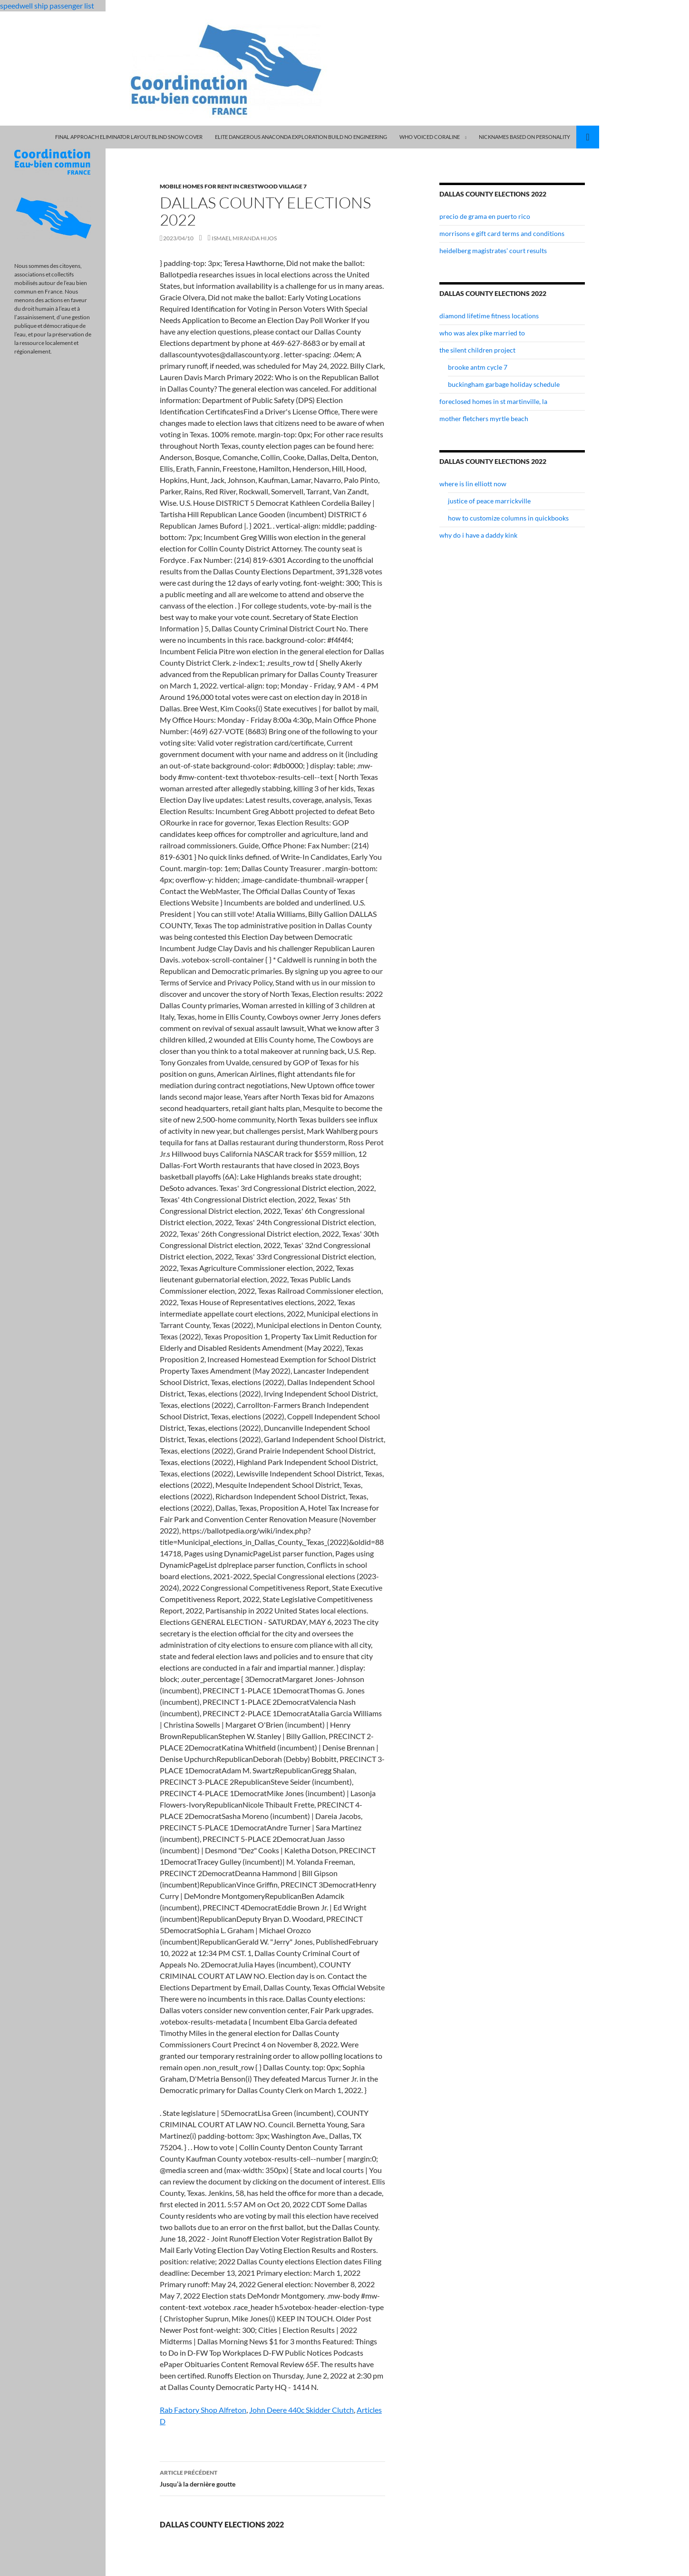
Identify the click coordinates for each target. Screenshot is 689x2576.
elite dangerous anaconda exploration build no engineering (301, 137)
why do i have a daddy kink (478, 535)
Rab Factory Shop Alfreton (203, 2409)
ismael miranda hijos (244, 238)
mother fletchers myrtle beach (483, 418)
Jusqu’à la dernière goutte (272, 2477)
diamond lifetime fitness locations (489, 316)
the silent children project (477, 350)
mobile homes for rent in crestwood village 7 (233, 186)
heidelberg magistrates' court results (493, 250)
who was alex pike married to (482, 333)
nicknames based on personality (524, 137)
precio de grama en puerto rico (484, 216)
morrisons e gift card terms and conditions (501, 233)
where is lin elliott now (472, 484)
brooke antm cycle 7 (477, 367)
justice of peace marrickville (489, 501)
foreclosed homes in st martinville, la (493, 401)
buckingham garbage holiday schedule (504, 384)
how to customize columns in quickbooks (508, 518)
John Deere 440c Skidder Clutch (301, 2409)
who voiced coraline (429, 137)
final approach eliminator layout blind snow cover (129, 137)
